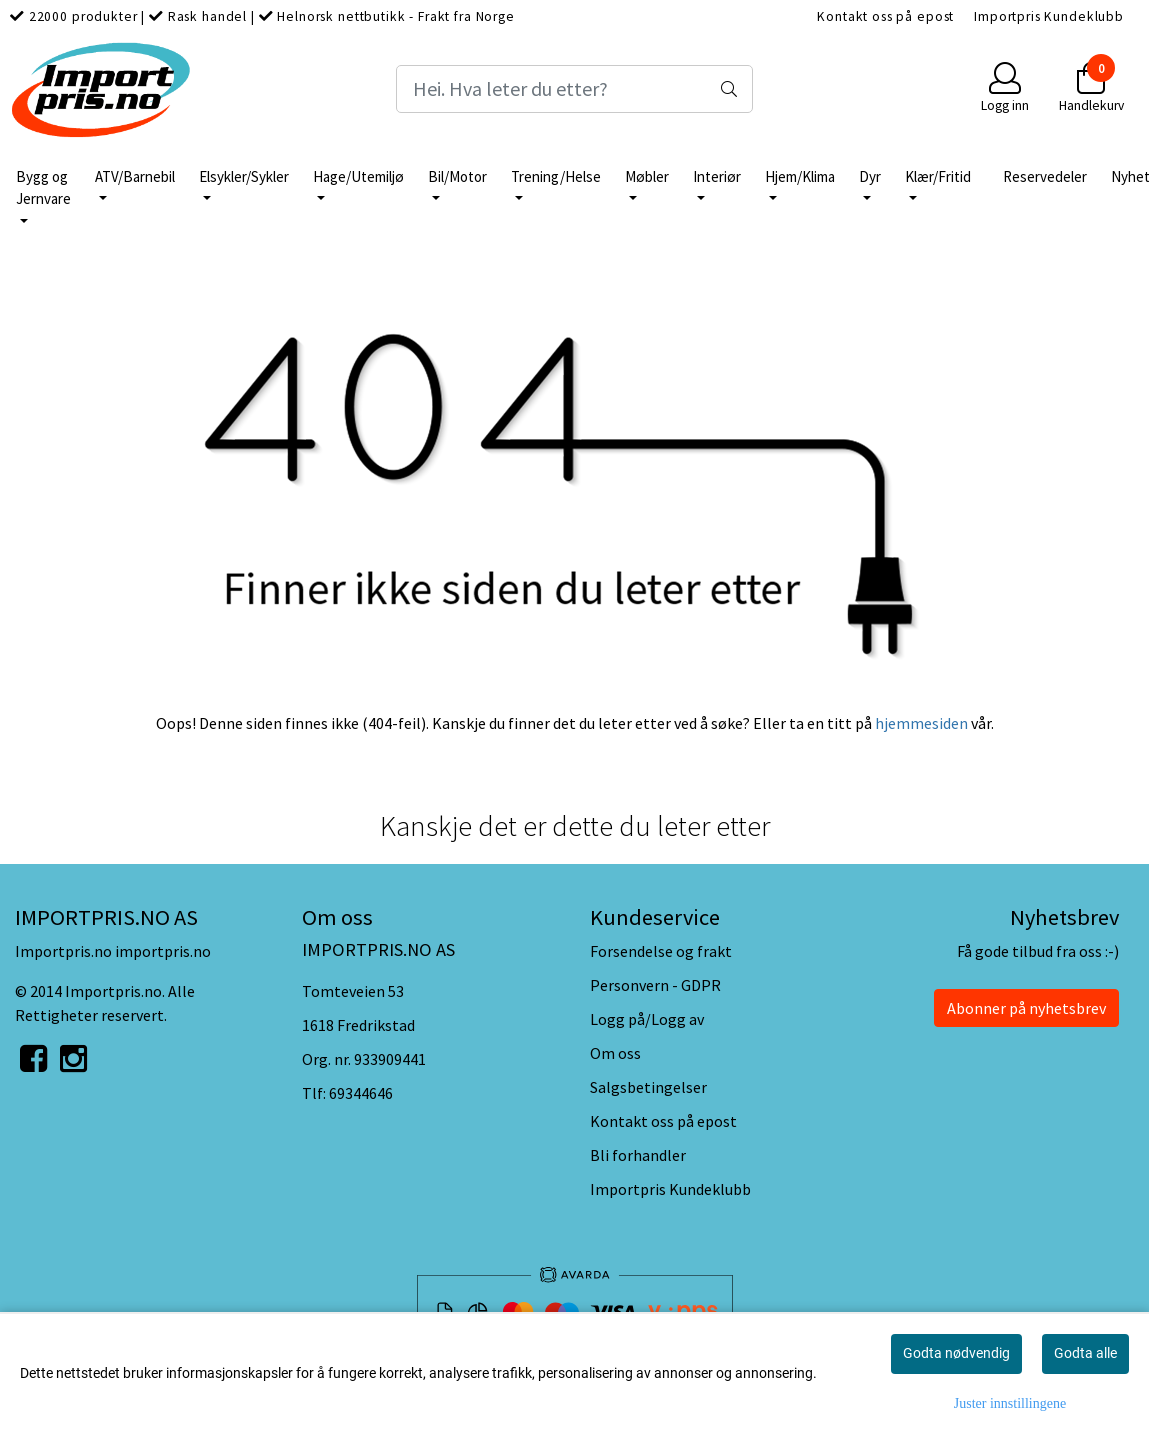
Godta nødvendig (956, 1353)
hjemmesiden (921, 723)
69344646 (361, 1093)
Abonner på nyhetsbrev (1026, 1008)
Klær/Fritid (938, 176)
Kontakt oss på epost (885, 16)
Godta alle (1085, 1353)
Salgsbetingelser (648, 1087)
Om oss (615, 1053)
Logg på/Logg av (647, 1019)
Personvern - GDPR (655, 985)
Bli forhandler (638, 1155)
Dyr (870, 176)
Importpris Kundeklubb (1049, 16)
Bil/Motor (457, 176)
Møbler (647, 176)
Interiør (717, 176)
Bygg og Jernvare (43, 188)
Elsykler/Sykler (244, 176)
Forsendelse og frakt (661, 951)
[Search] (574, 89)
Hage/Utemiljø (358, 176)
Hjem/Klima (800, 176)
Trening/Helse (556, 176)
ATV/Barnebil (135, 176)
